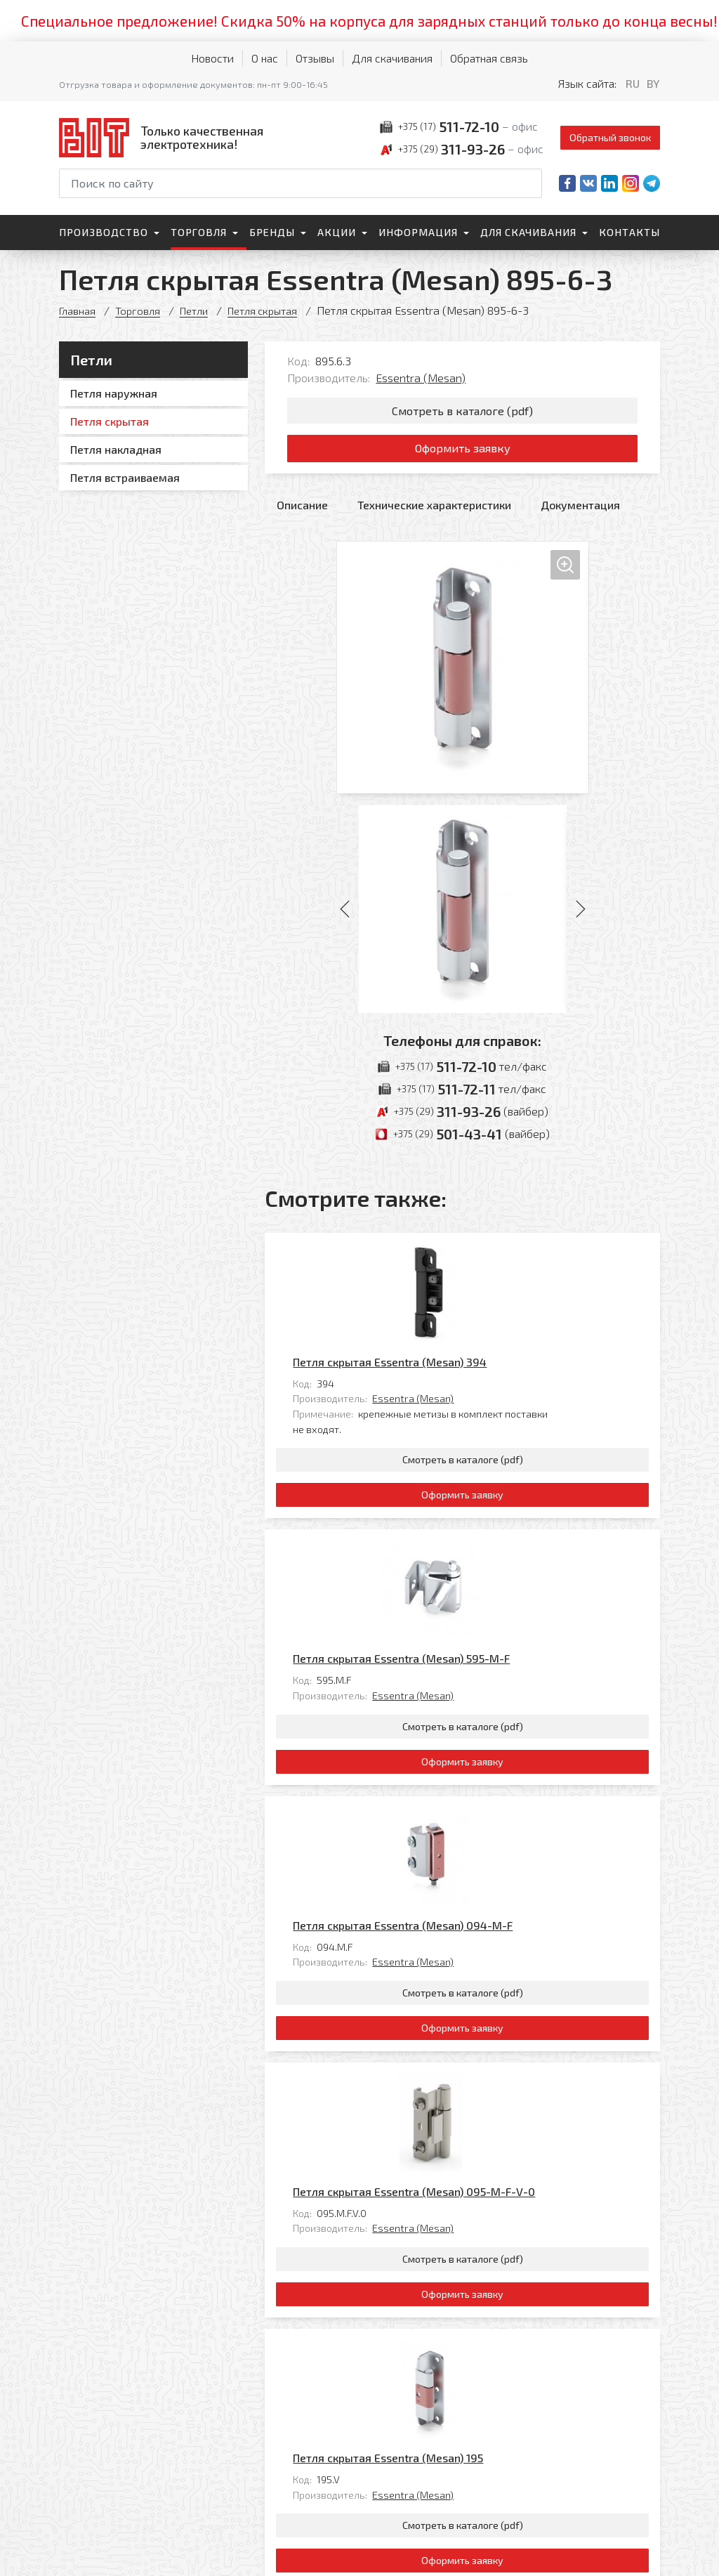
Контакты (629, 232)
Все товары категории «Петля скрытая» (555, 2268)
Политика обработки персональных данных (106, 2551)
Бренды (272, 232)
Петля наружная (113, 393)
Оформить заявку (462, 455)
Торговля (199, 232)
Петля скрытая (272, 310)
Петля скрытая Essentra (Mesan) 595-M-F (499, 1464)
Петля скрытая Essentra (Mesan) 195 (486, 2071)
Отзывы (315, 58)
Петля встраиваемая (125, 477)
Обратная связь (489, 58)
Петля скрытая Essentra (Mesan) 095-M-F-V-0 (512, 1869)
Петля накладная (115, 449)
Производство (103, 232)
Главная (78, 310)
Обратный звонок (610, 137)
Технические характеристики (434, 514)
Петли (199, 310)
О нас (264, 58)
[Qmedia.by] (623, 2556)
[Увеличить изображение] (462, 677)
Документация (580, 514)
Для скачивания (392, 58)
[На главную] (164, 137)
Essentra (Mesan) (421, 377)
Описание (302, 514)
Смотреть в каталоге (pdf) (462, 412)
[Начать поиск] (530, 183)
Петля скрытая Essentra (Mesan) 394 (488, 1262)
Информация (418, 232)
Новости (212, 58)
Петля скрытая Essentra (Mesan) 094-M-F (501, 1666)
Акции (336, 232)
